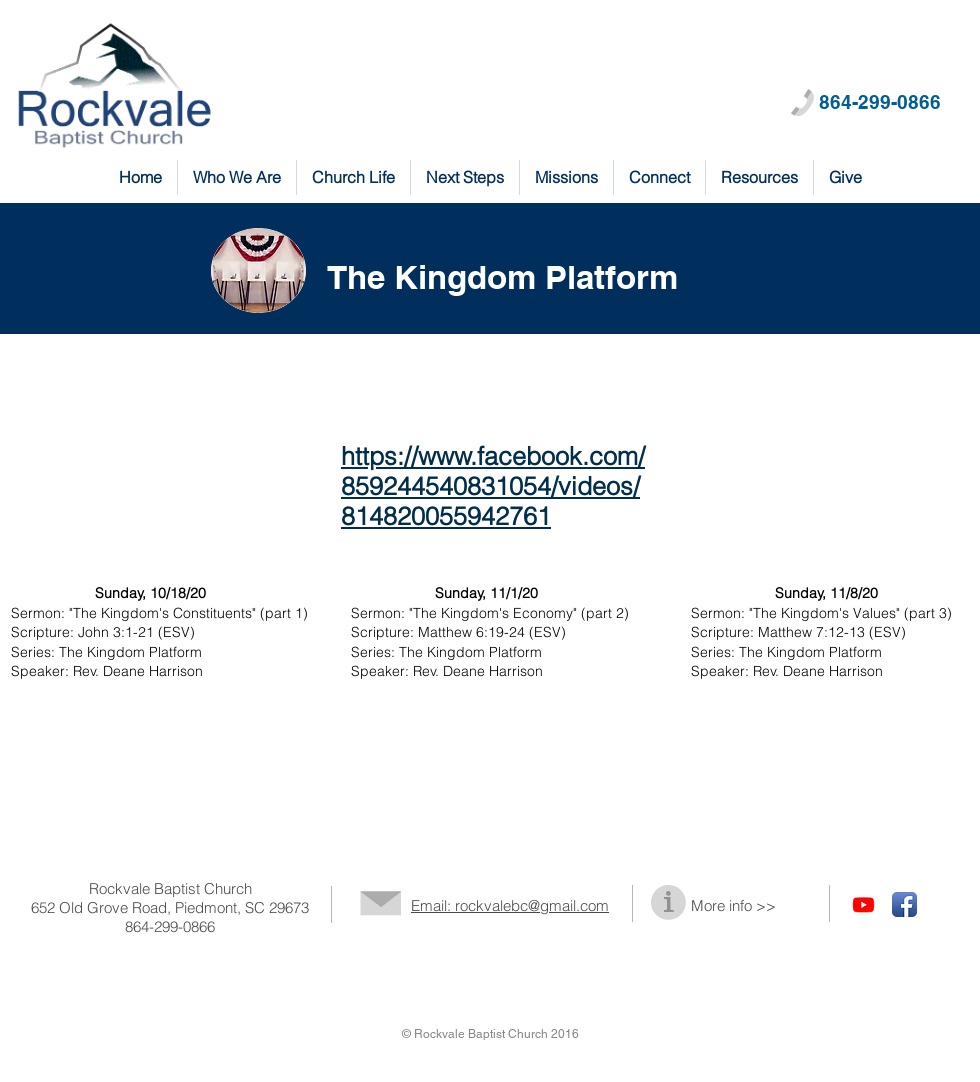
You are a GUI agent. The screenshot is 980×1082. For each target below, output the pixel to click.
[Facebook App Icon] (904, 904)
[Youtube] (863, 904)
